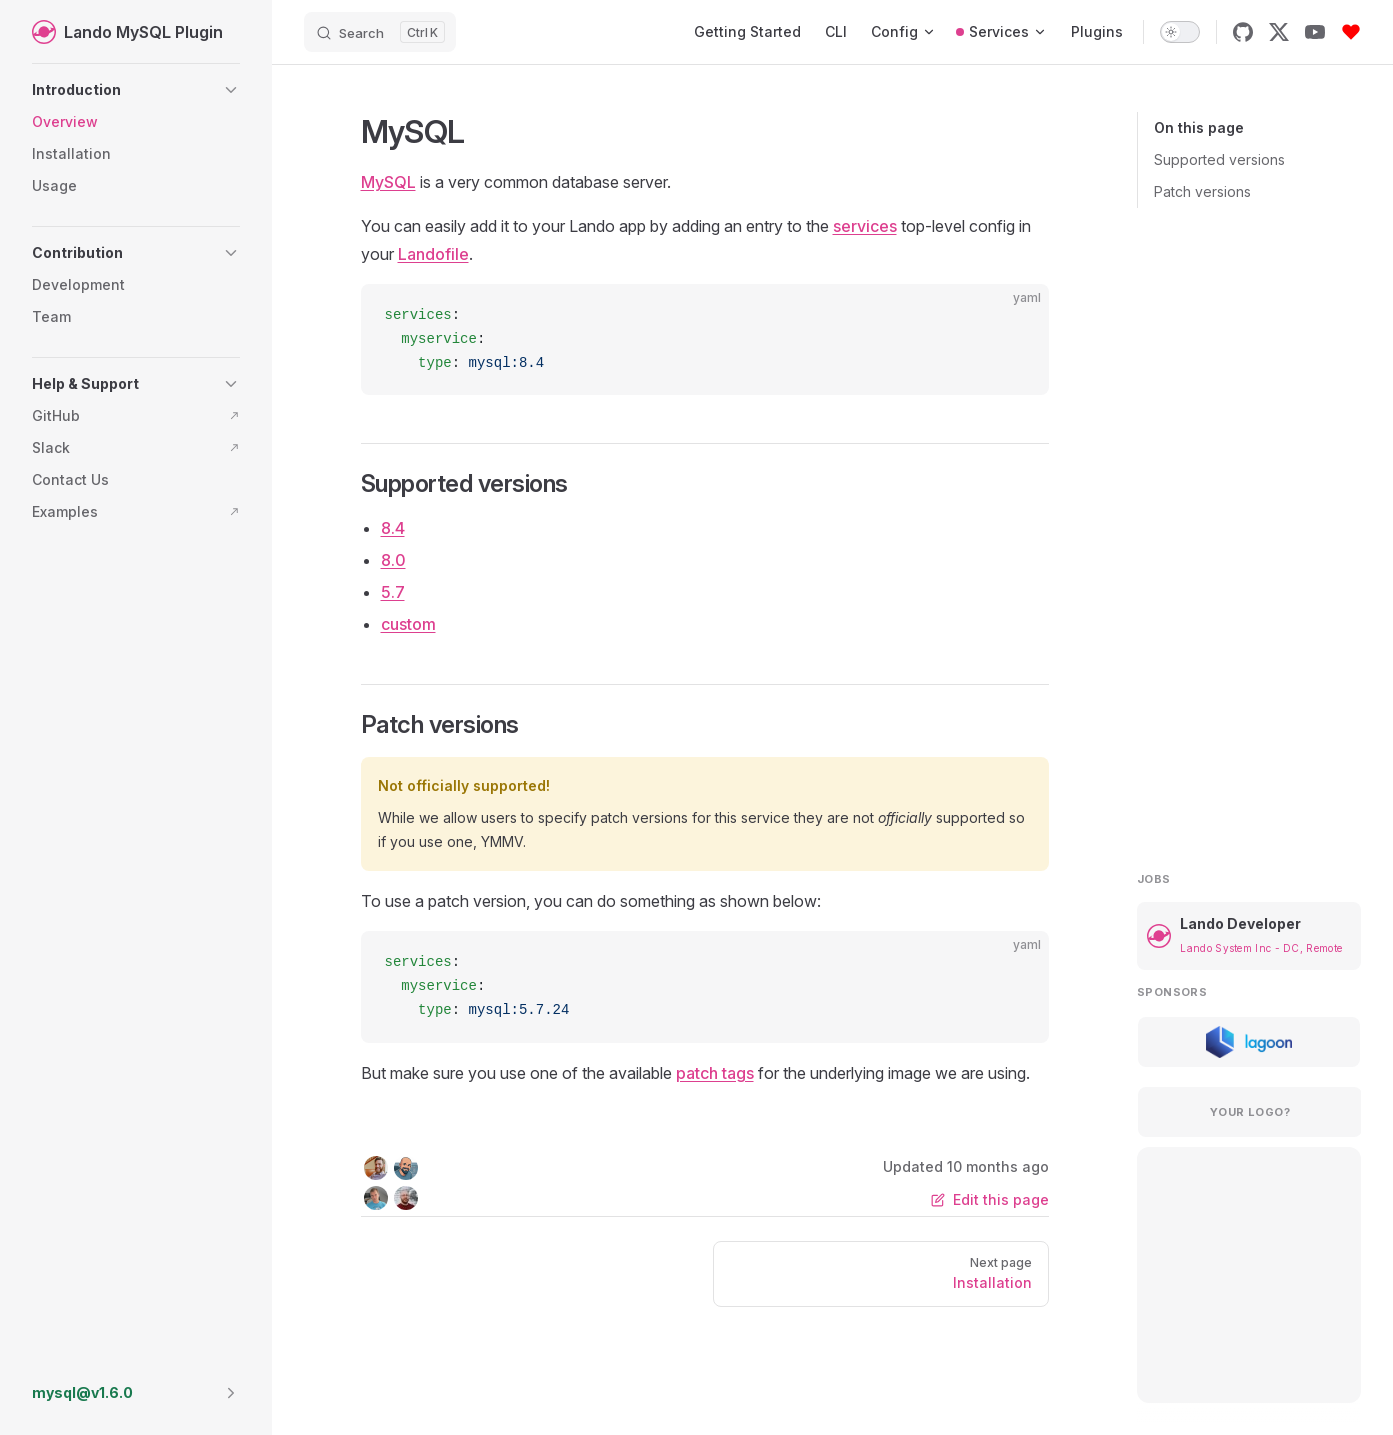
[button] (136, 90)
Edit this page (990, 1199)
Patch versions (1202, 191)
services (865, 226)
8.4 (393, 528)
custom (408, 624)
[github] (1243, 32)
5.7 (393, 592)
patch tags (715, 1073)
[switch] (1180, 32)
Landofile (433, 254)
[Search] (380, 32)
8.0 (393, 560)
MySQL (388, 182)
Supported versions (1219, 159)
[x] (1279, 32)
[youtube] (1315, 32)
